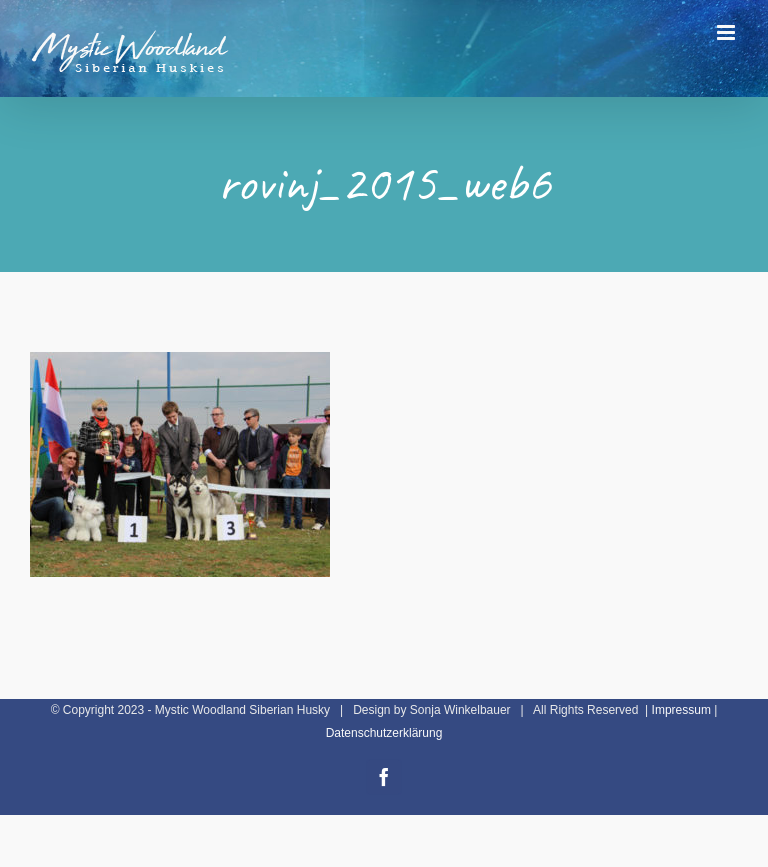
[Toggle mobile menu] (727, 32)
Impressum (681, 710)
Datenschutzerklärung (384, 733)
